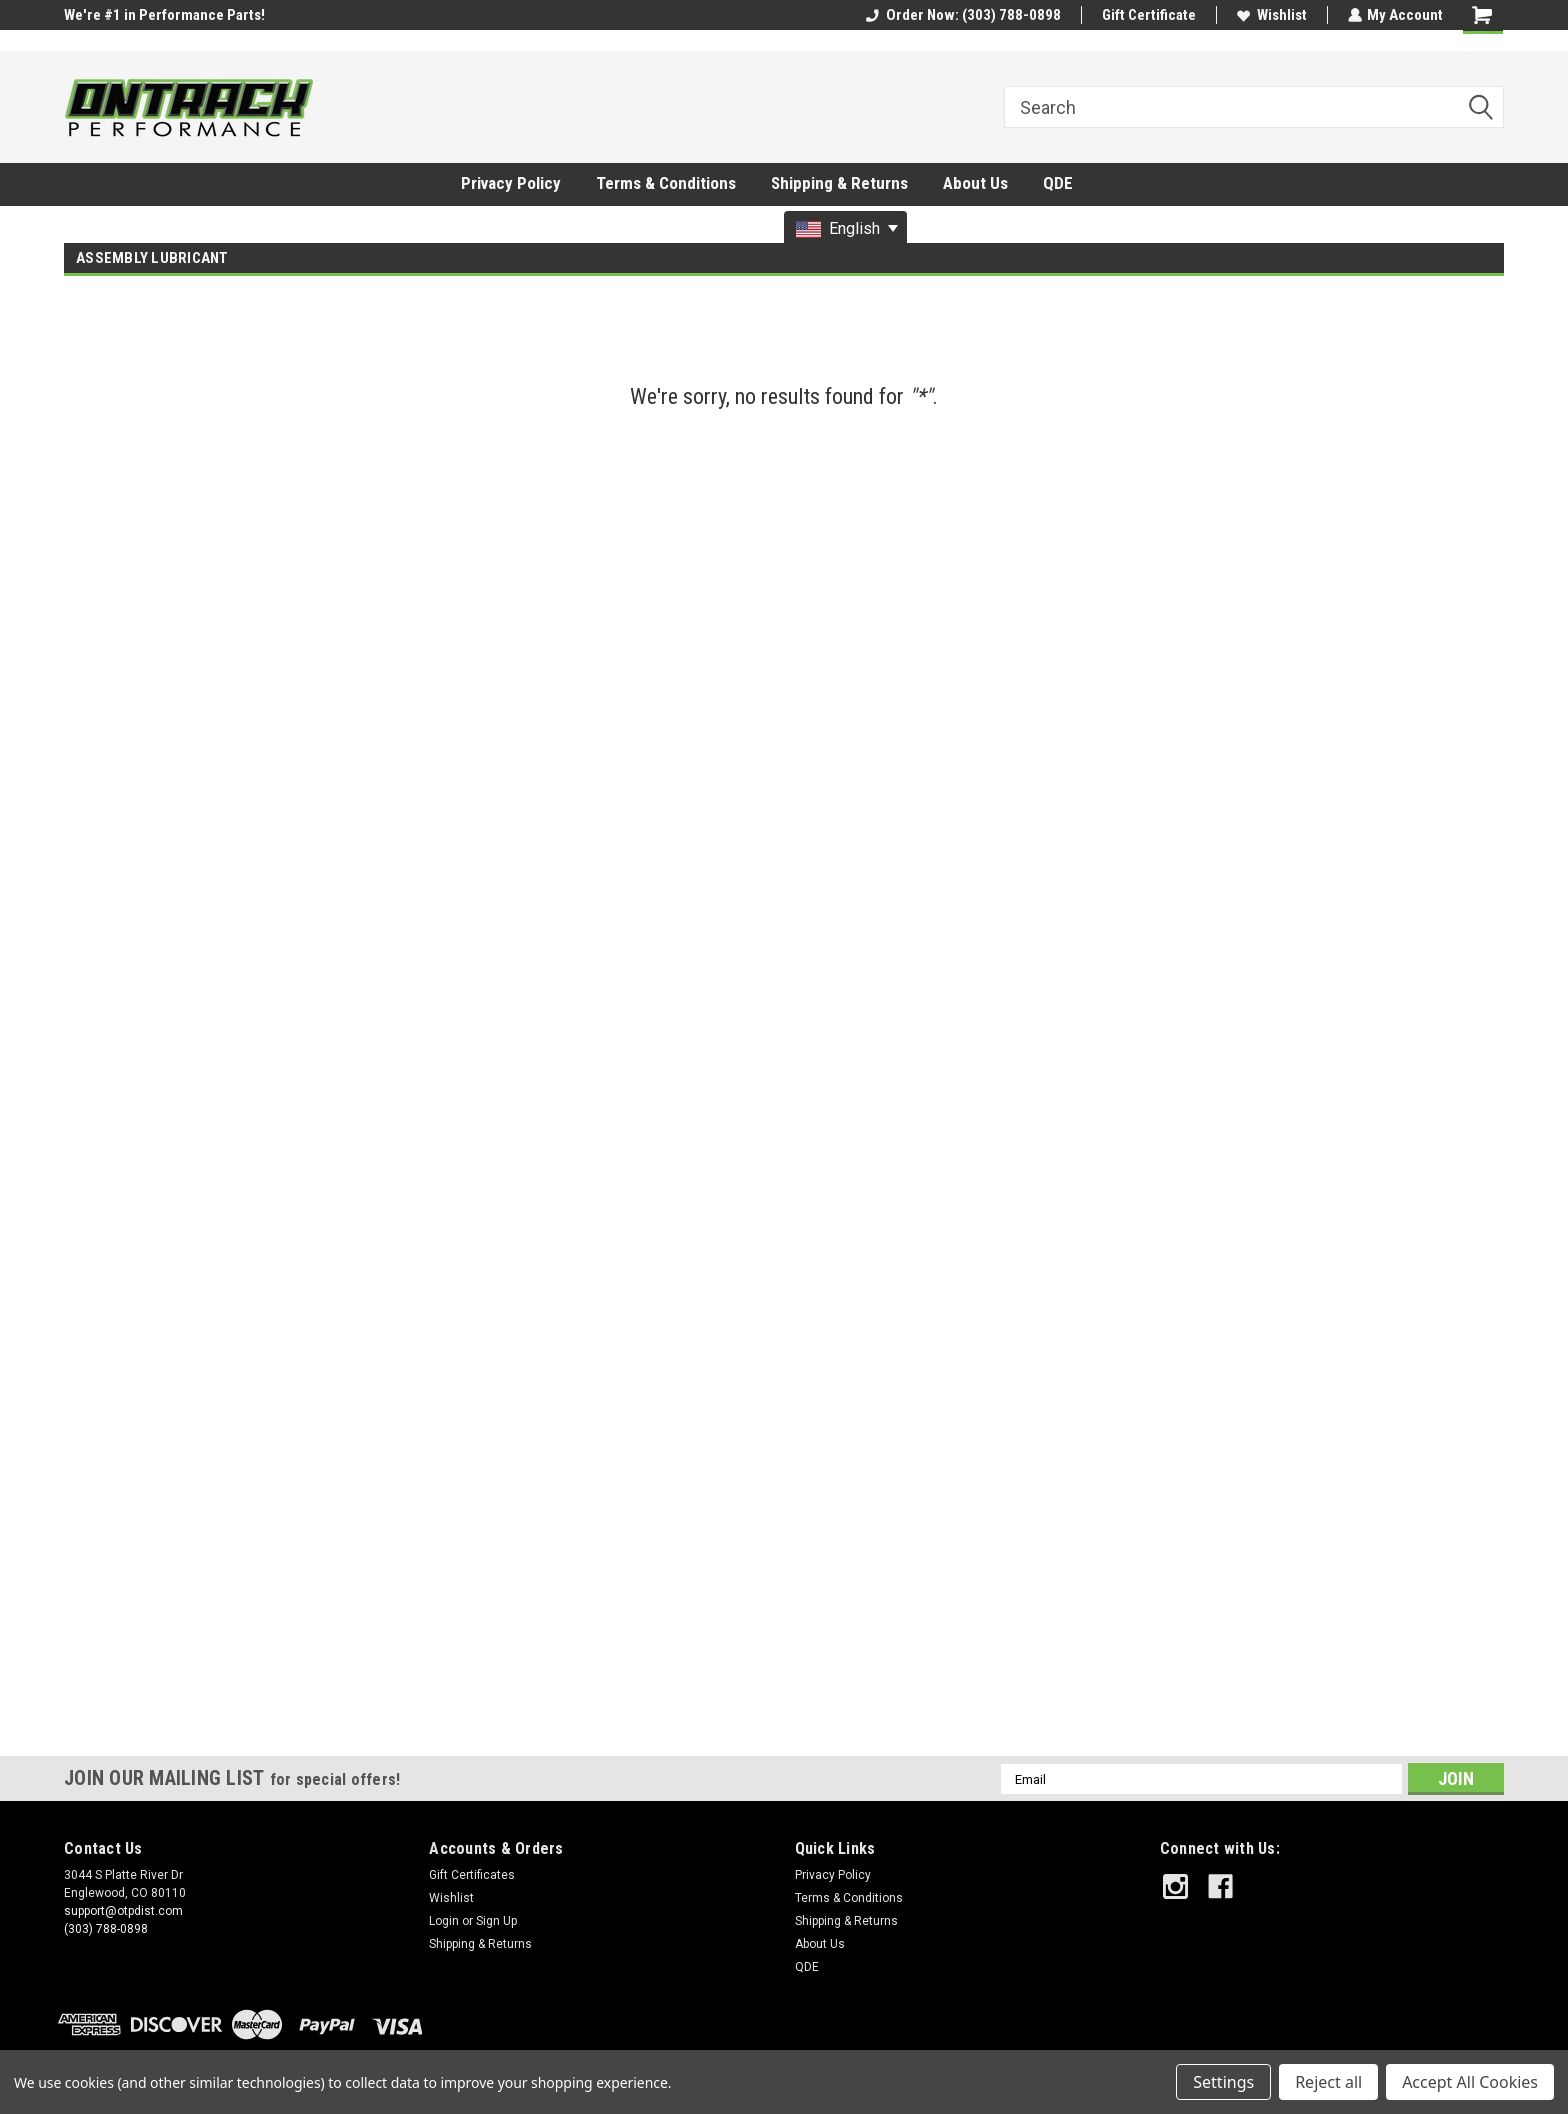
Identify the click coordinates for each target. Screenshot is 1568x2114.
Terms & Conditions (666, 183)
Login (444, 1921)
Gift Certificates (472, 1875)
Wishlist (1271, 15)
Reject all (1328, 2082)
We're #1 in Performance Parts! (164, 15)
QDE (1058, 183)
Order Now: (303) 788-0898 (962, 15)
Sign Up (496, 1921)
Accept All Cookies (1470, 2082)
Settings (1223, 2082)
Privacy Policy (511, 183)
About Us (975, 183)
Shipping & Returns (839, 183)
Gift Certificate (1148, 15)
